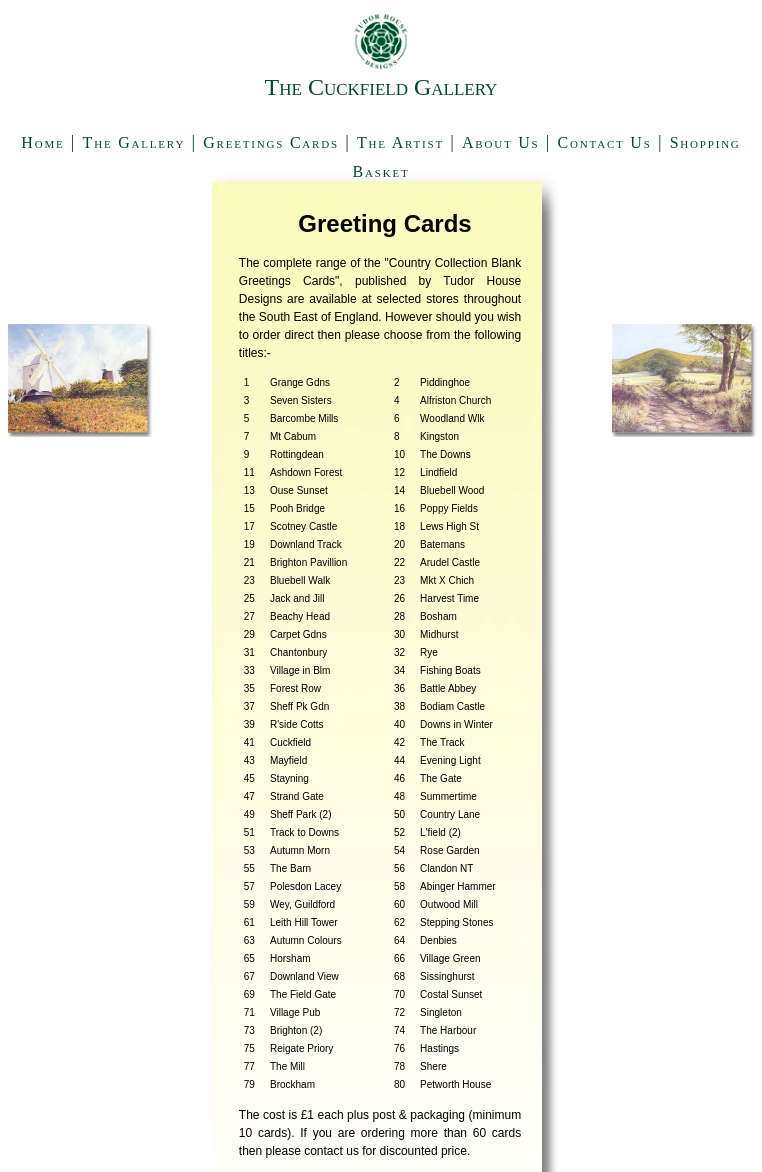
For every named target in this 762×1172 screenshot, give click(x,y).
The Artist (400, 142)
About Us (501, 142)
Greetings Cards (271, 142)
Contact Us (605, 142)
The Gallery (134, 142)
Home (42, 142)
